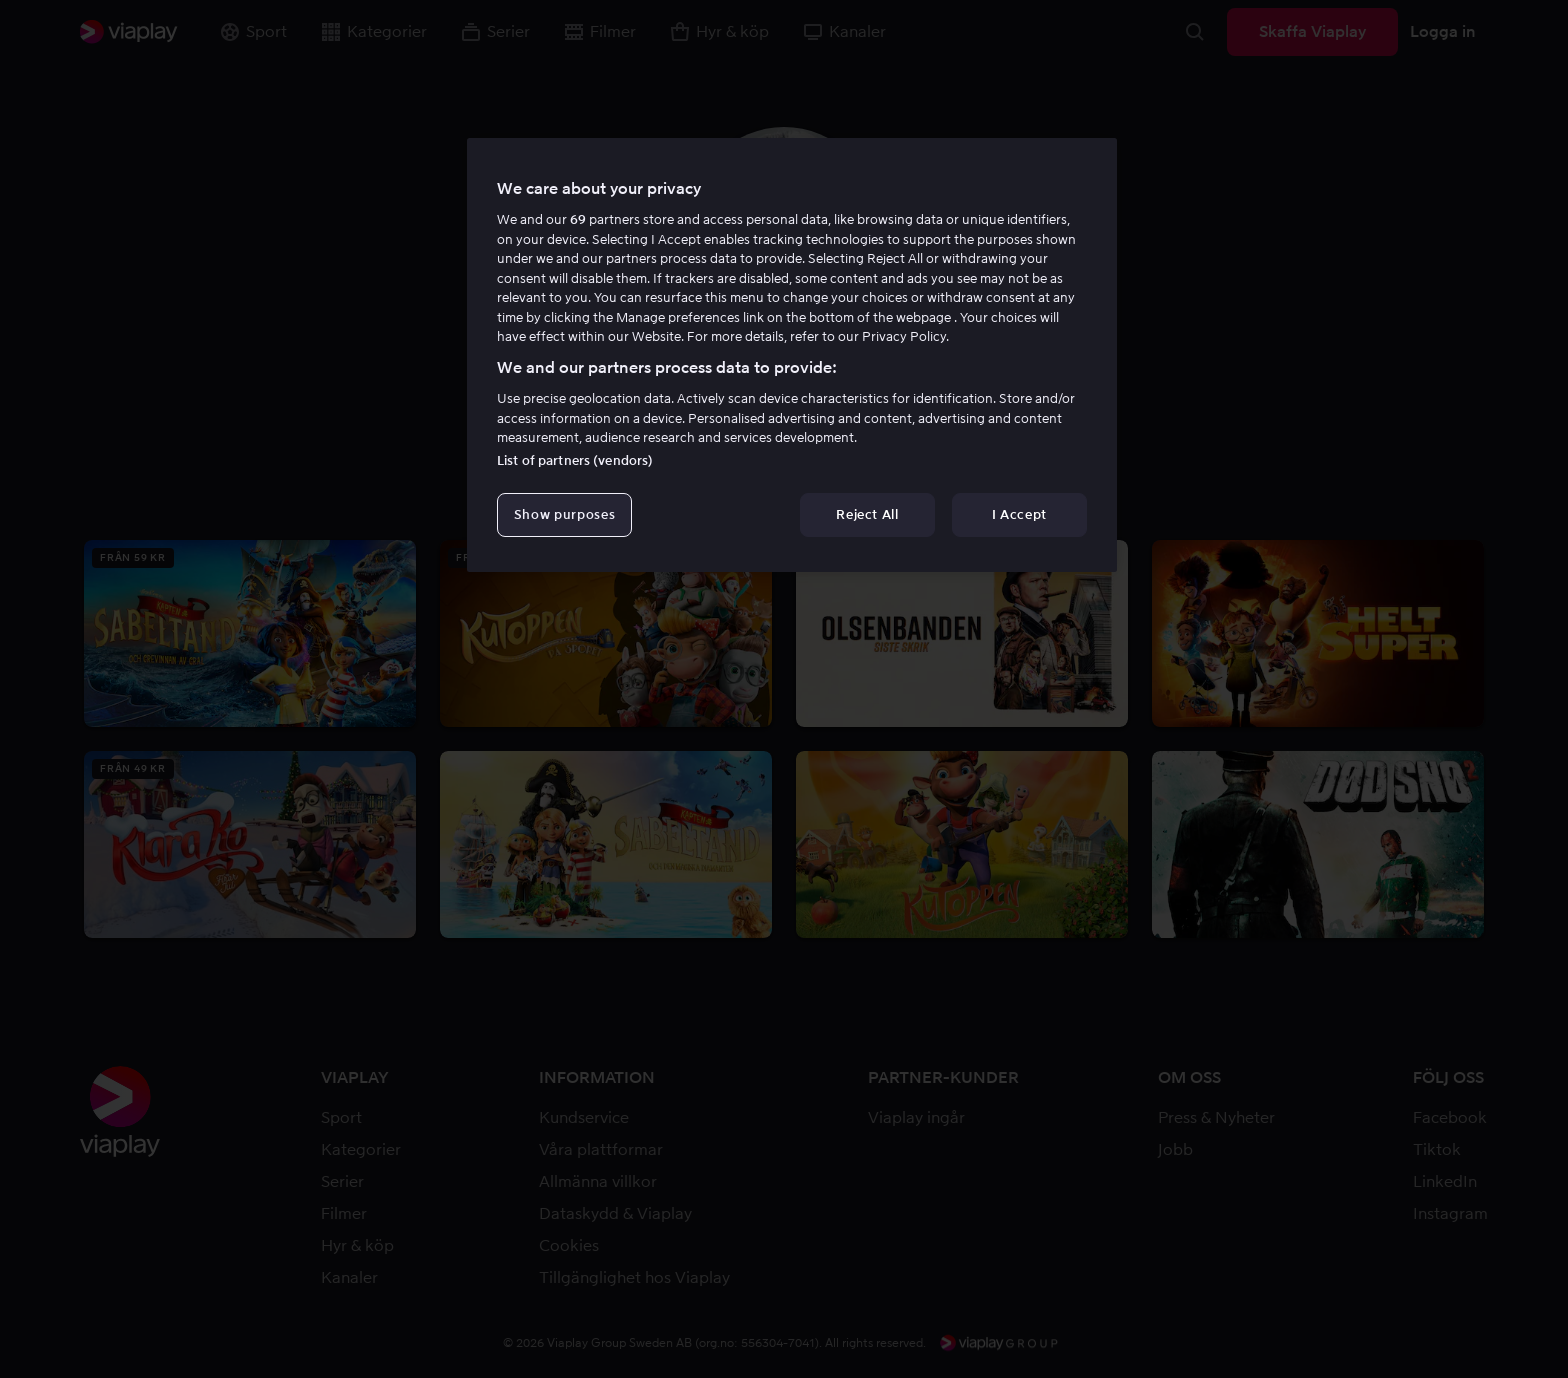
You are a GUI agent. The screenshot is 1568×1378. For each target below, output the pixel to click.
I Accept (1019, 514)
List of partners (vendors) (575, 460)
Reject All (867, 514)
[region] (792, 355)
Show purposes (564, 514)
